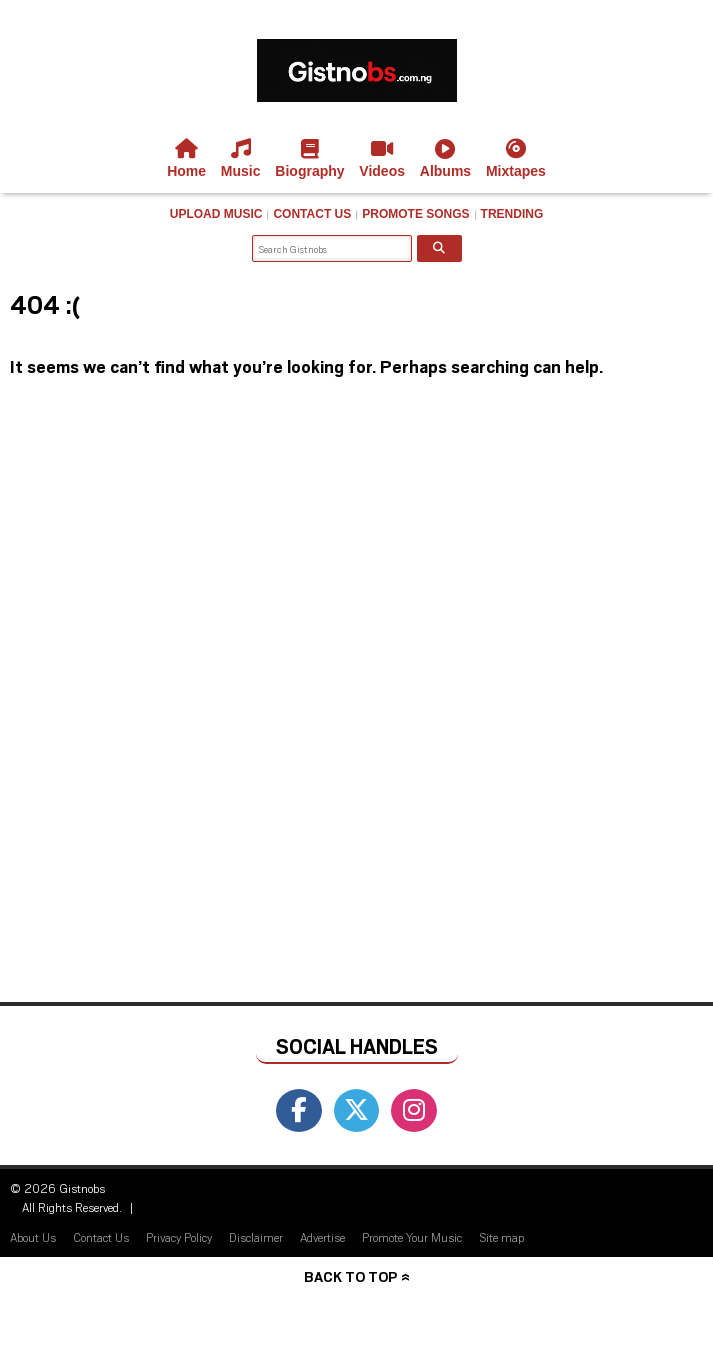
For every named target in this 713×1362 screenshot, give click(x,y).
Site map (501, 1237)
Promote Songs (415, 214)
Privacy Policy (179, 1237)
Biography (309, 159)
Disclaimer (256, 1237)
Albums (445, 159)
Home (186, 159)
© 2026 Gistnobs (57, 1188)
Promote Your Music (412, 1237)
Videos (382, 159)
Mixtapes (516, 159)
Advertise (322, 1237)
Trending (512, 214)
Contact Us (312, 214)
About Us (33, 1237)
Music (241, 159)
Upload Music (216, 214)
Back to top (350, 1276)
